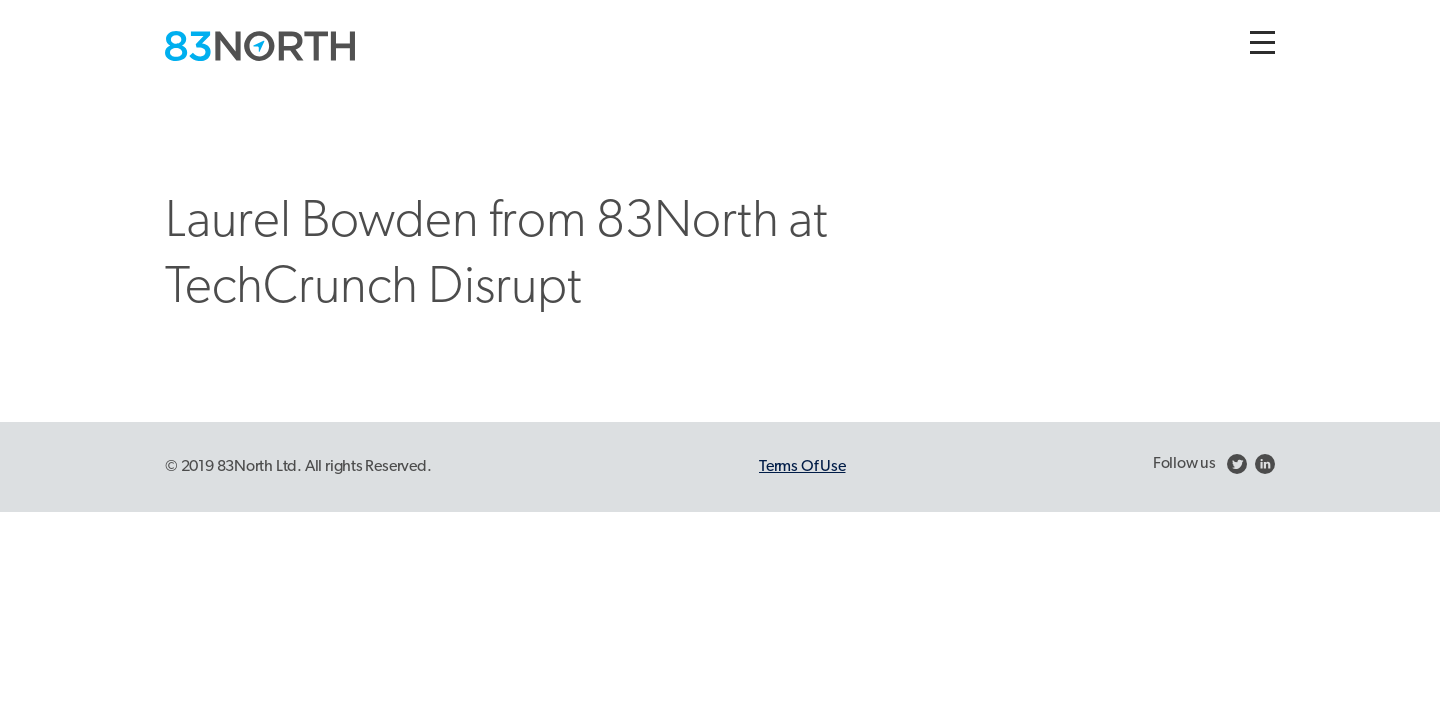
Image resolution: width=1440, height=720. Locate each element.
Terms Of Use (802, 467)
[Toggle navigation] (1262, 42)
